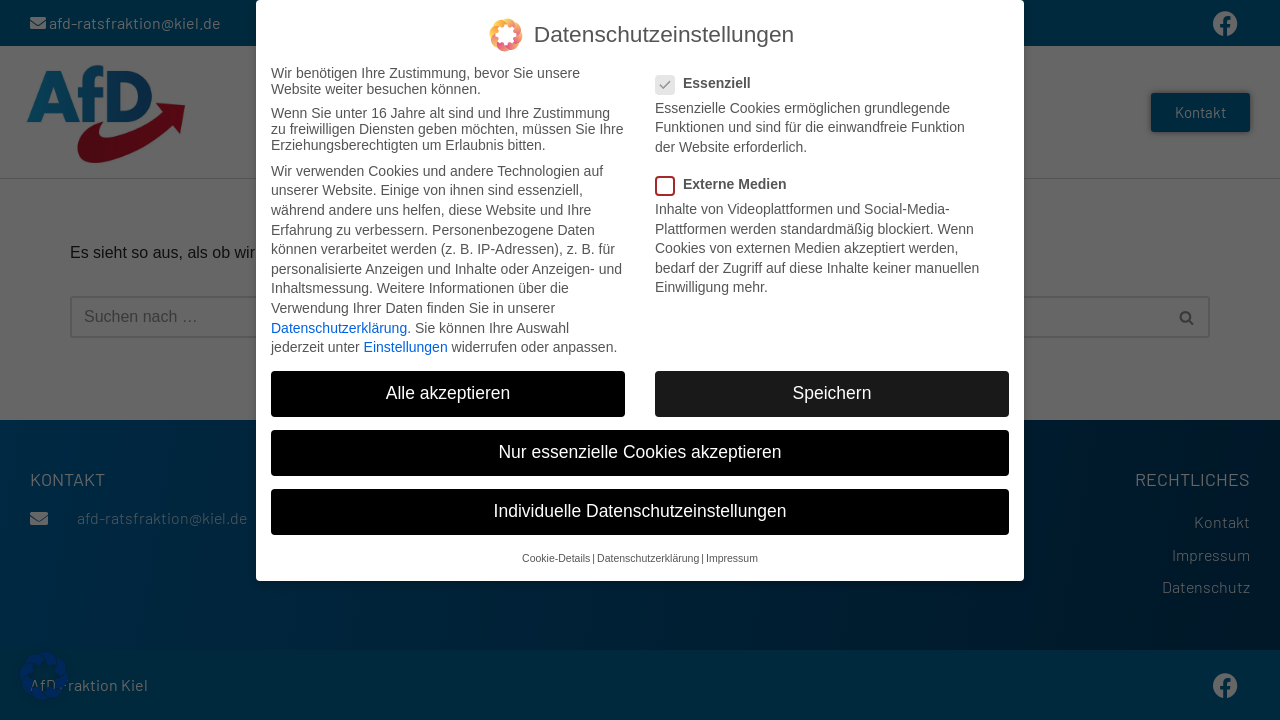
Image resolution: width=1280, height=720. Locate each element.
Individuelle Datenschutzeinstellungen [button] (640, 510)
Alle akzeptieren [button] (448, 392)
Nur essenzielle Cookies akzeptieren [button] (639, 451)
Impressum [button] (732, 556)
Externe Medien (727, 183)
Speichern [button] (832, 392)
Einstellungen (406, 346)
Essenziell (709, 81)
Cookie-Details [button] (556, 556)
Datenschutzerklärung (339, 326)
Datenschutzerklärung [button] (648, 556)
